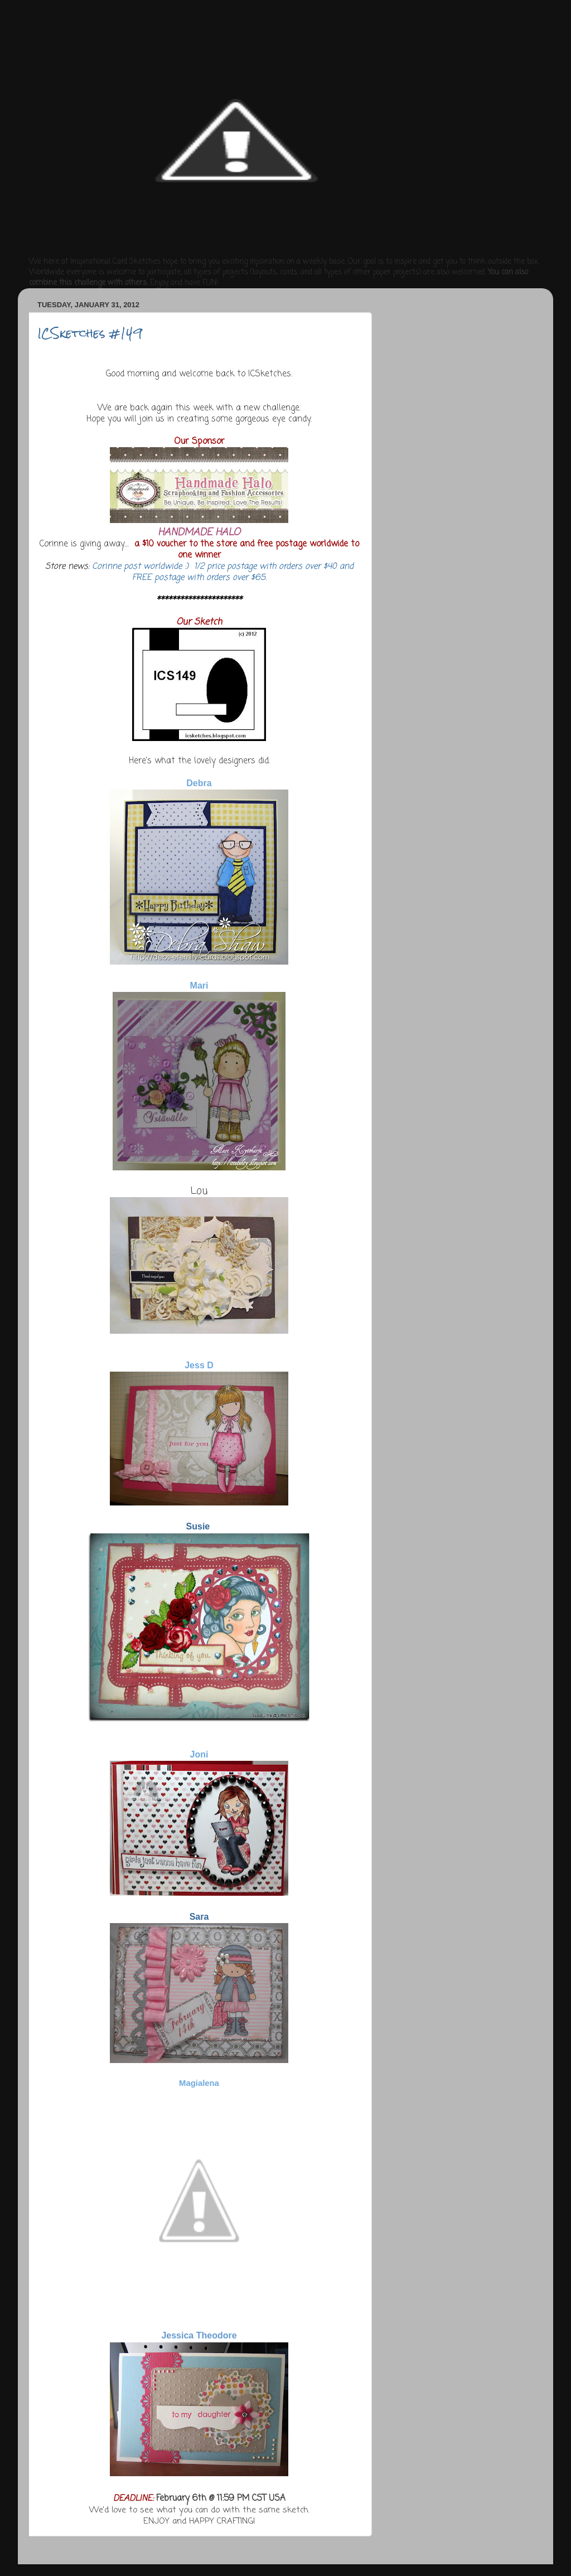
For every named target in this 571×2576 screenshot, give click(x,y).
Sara (199, 1916)
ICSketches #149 (90, 333)
